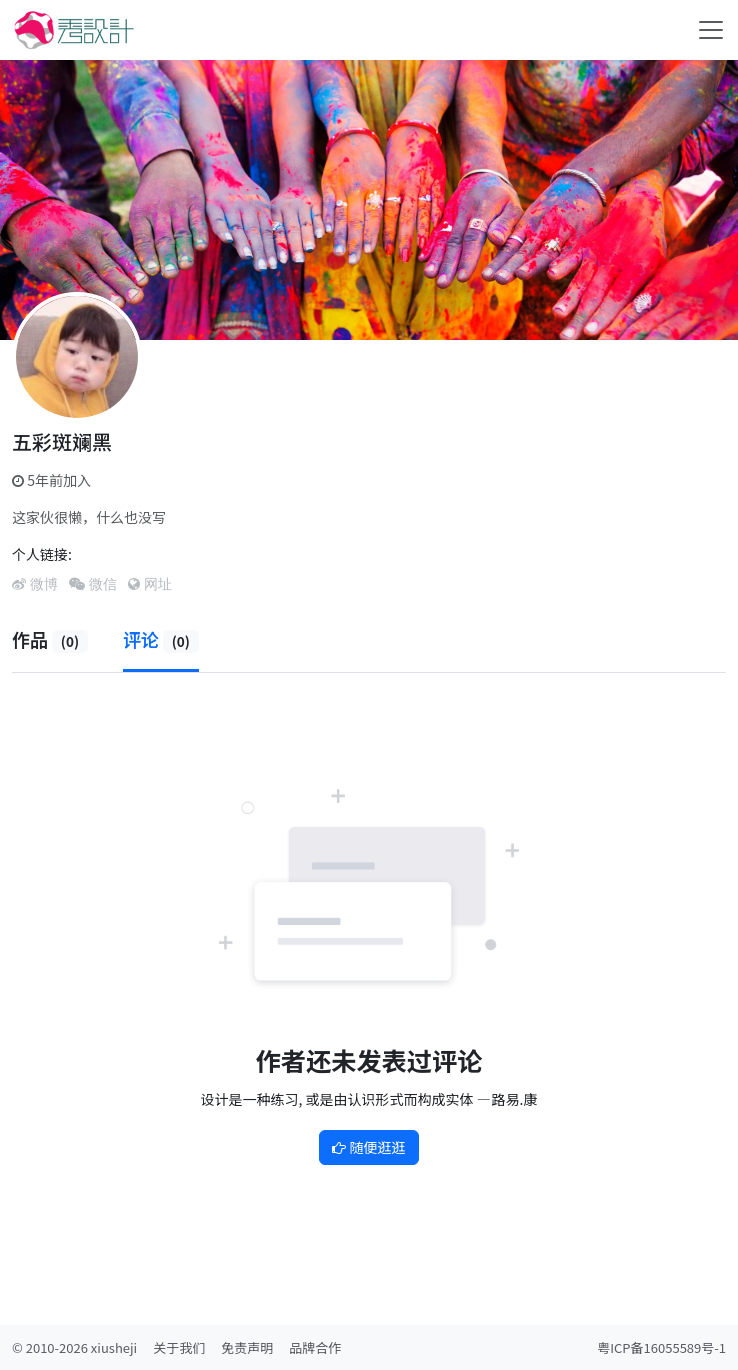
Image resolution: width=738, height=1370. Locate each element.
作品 (50, 639)
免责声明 (247, 1347)
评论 (161, 639)
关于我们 (179, 1347)
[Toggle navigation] (711, 30)
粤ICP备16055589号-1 (661, 1347)
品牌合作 (315, 1347)
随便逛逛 (368, 1147)
